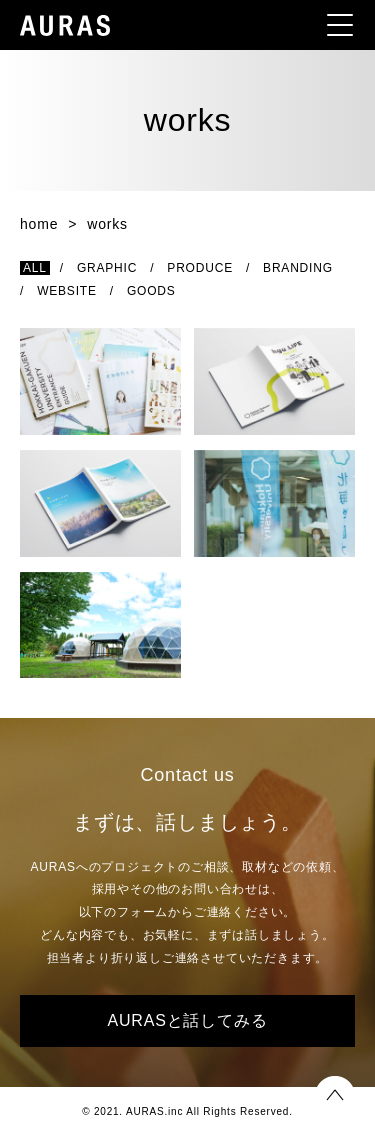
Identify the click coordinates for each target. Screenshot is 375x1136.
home (39, 224)
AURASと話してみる (188, 1020)
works (107, 224)
